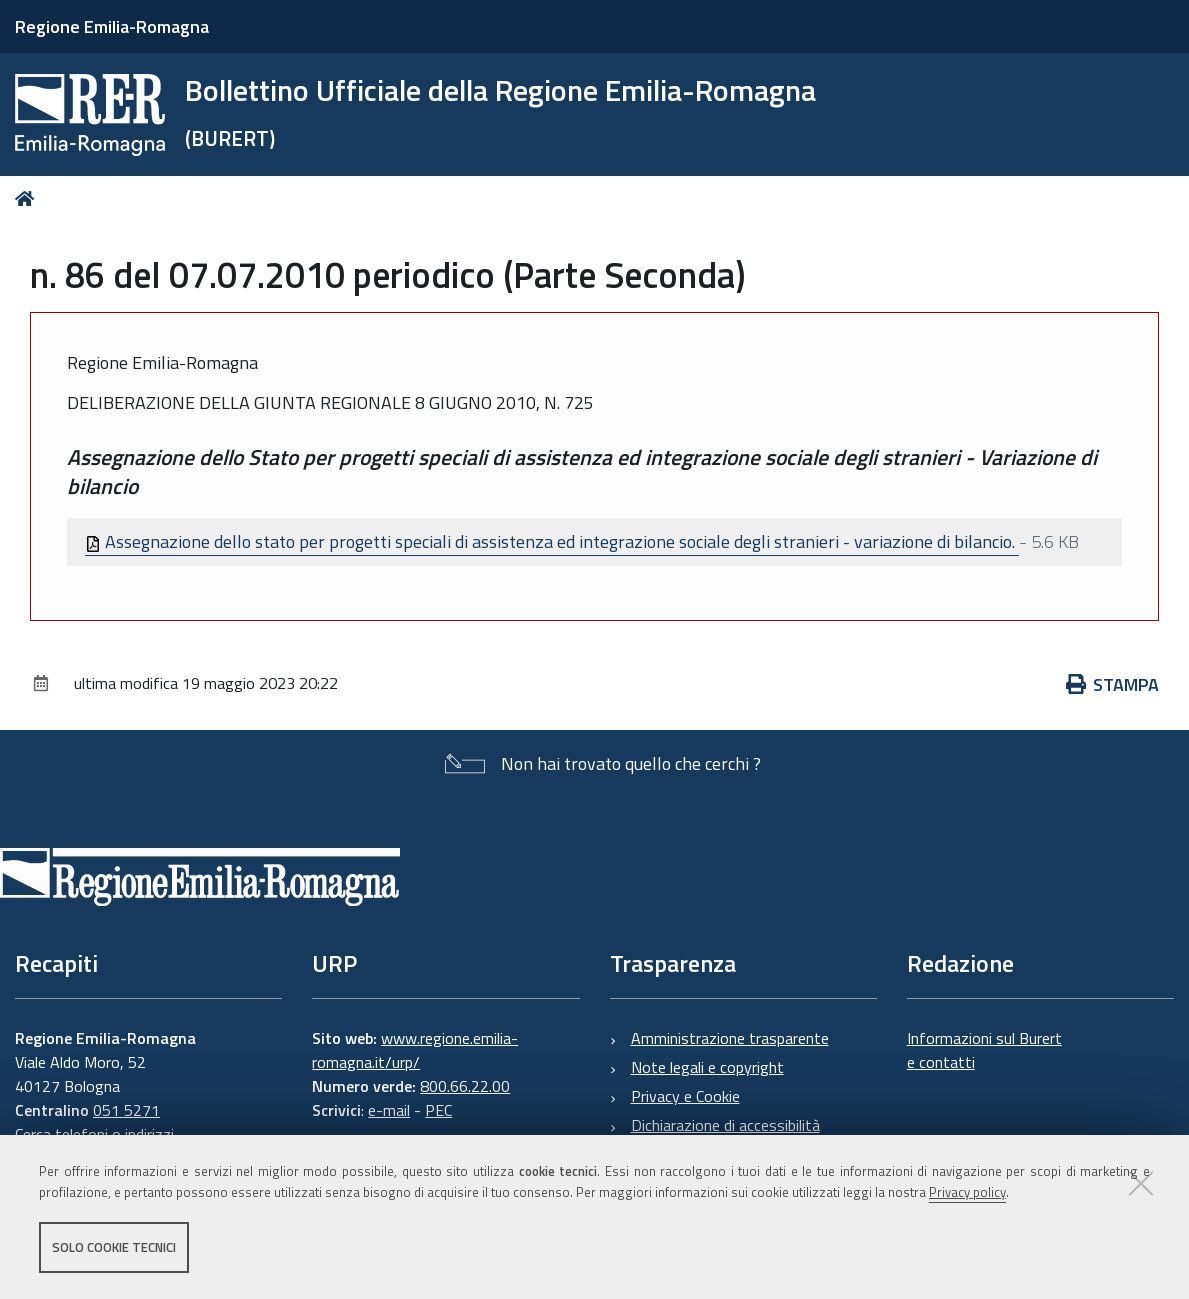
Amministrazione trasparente (730, 1038)
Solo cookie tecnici (114, 1247)
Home (28, 198)
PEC (438, 1110)
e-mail (389, 1110)
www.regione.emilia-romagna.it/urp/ (415, 1050)
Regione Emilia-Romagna (112, 26)
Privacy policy (967, 1192)
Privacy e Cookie (685, 1096)
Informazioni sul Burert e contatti (984, 1050)
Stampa (1113, 684)
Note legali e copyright (707, 1067)
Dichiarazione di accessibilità (725, 1125)
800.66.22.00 (465, 1086)
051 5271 (126, 1110)
